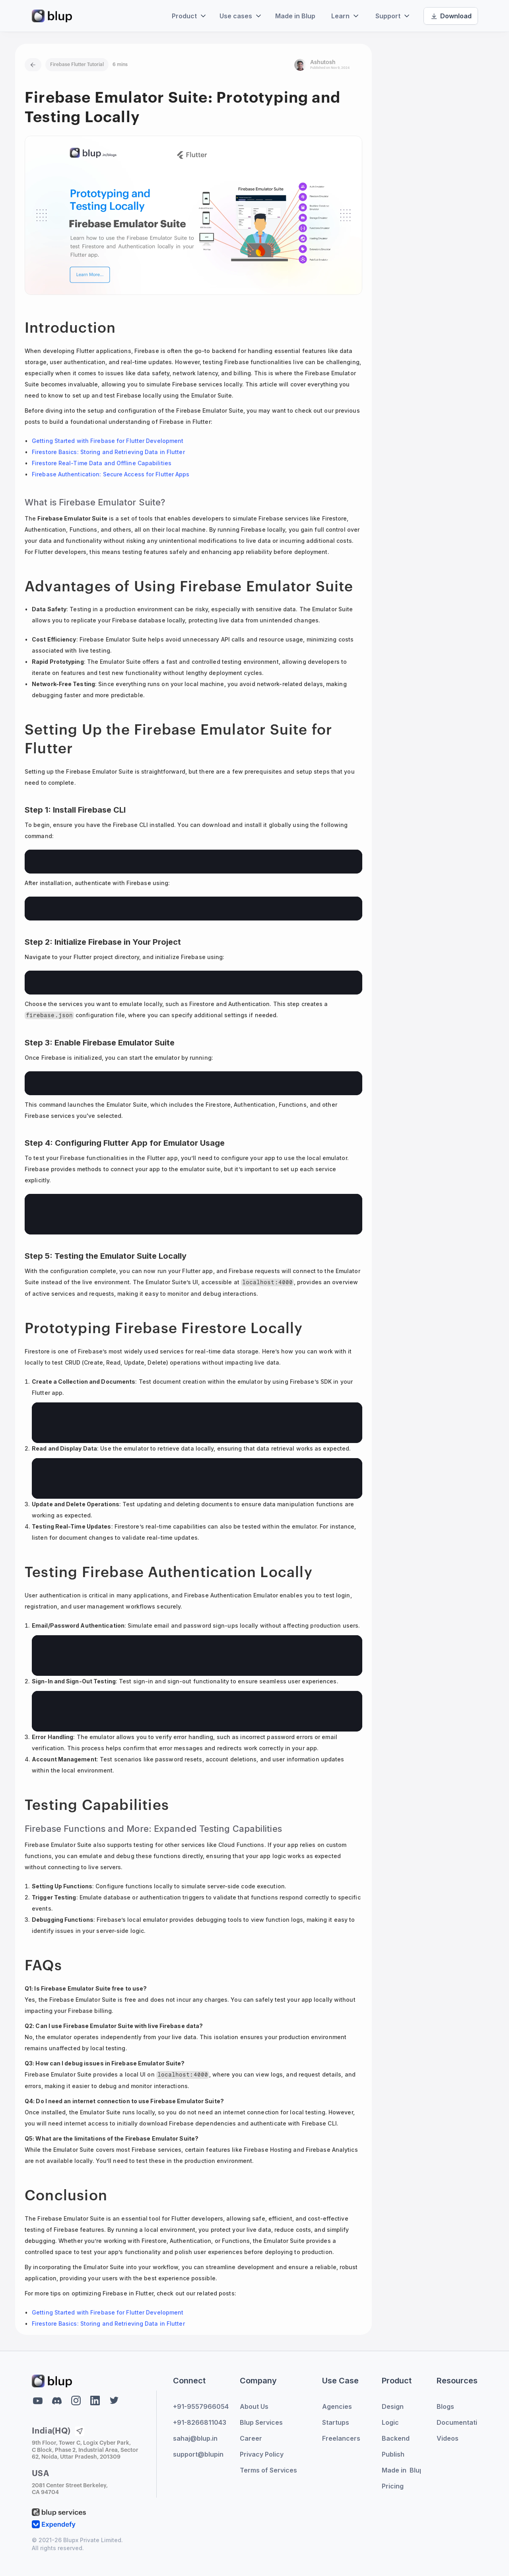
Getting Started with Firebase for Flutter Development (107, 440)
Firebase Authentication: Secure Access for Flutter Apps (111, 474)
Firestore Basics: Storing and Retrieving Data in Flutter (108, 452)
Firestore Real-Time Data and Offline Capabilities (101, 463)
